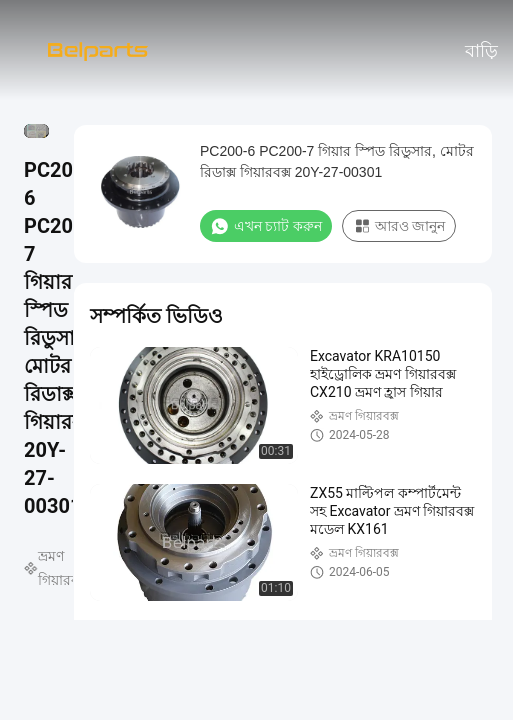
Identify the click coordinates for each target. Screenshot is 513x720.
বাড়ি (481, 51)
